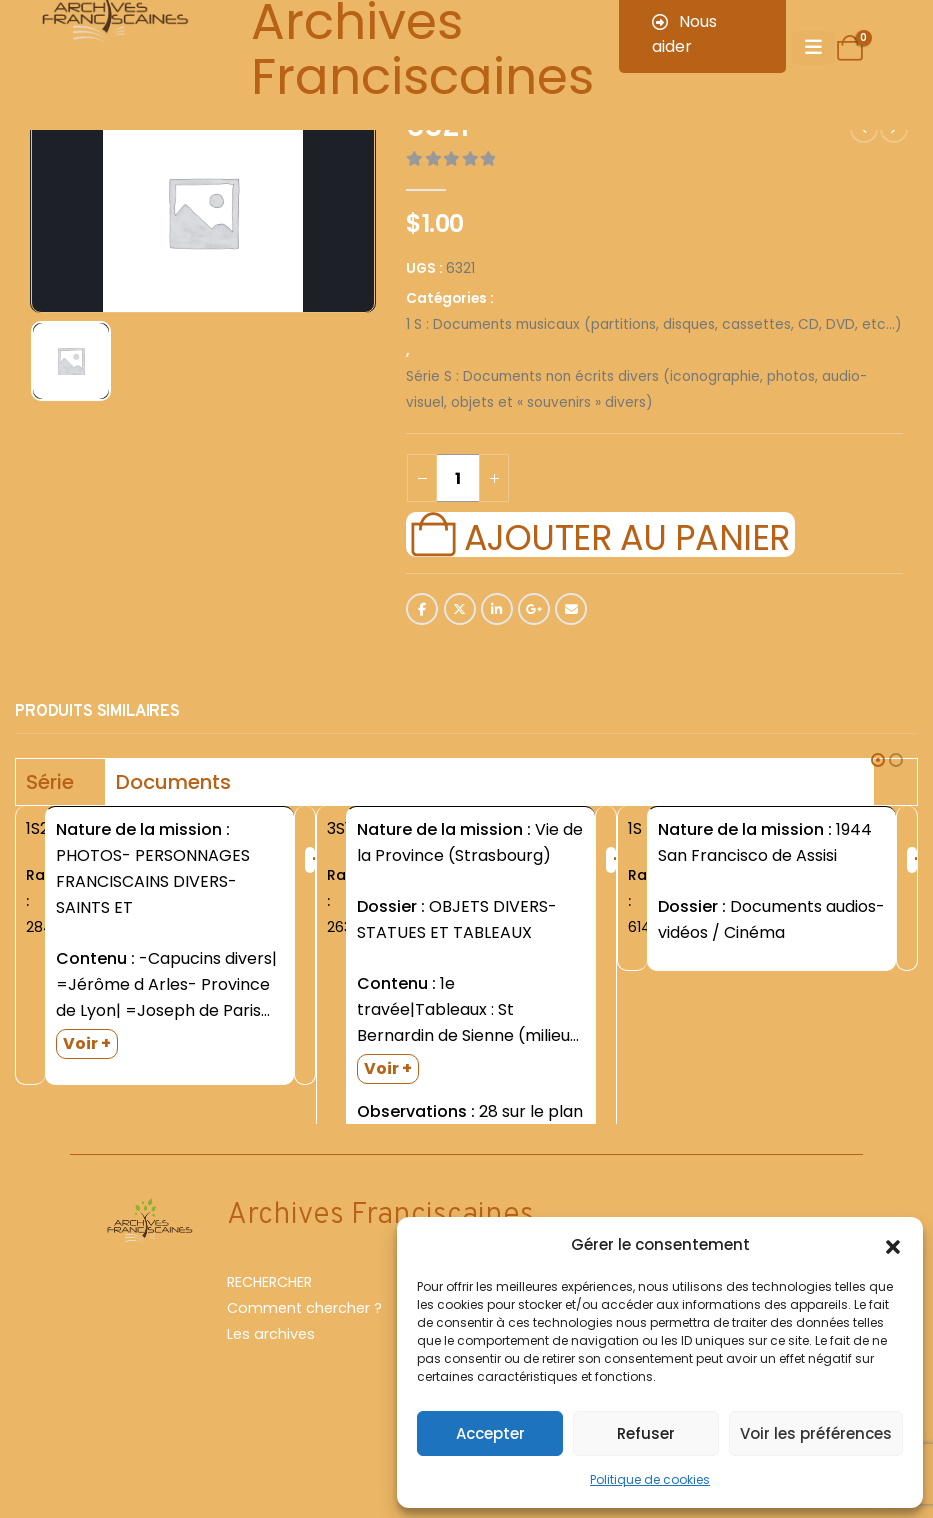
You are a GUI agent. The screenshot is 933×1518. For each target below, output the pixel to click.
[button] (893, 1245)
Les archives (271, 1363)
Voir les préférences (816, 1433)
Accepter (490, 1433)
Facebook (422, 609)
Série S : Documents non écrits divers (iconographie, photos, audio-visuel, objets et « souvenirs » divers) (636, 389)
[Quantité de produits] (458, 478)
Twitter (460, 609)
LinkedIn (497, 609)
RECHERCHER (269, 1311)
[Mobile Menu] (813, 48)
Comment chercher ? (304, 1337)
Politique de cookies (650, 1479)
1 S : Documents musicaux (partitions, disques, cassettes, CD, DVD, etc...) (654, 324)
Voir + (87, 1043)
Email (571, 609)
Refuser (646, 1433)
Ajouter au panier (627, 535)
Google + (534, 609)
